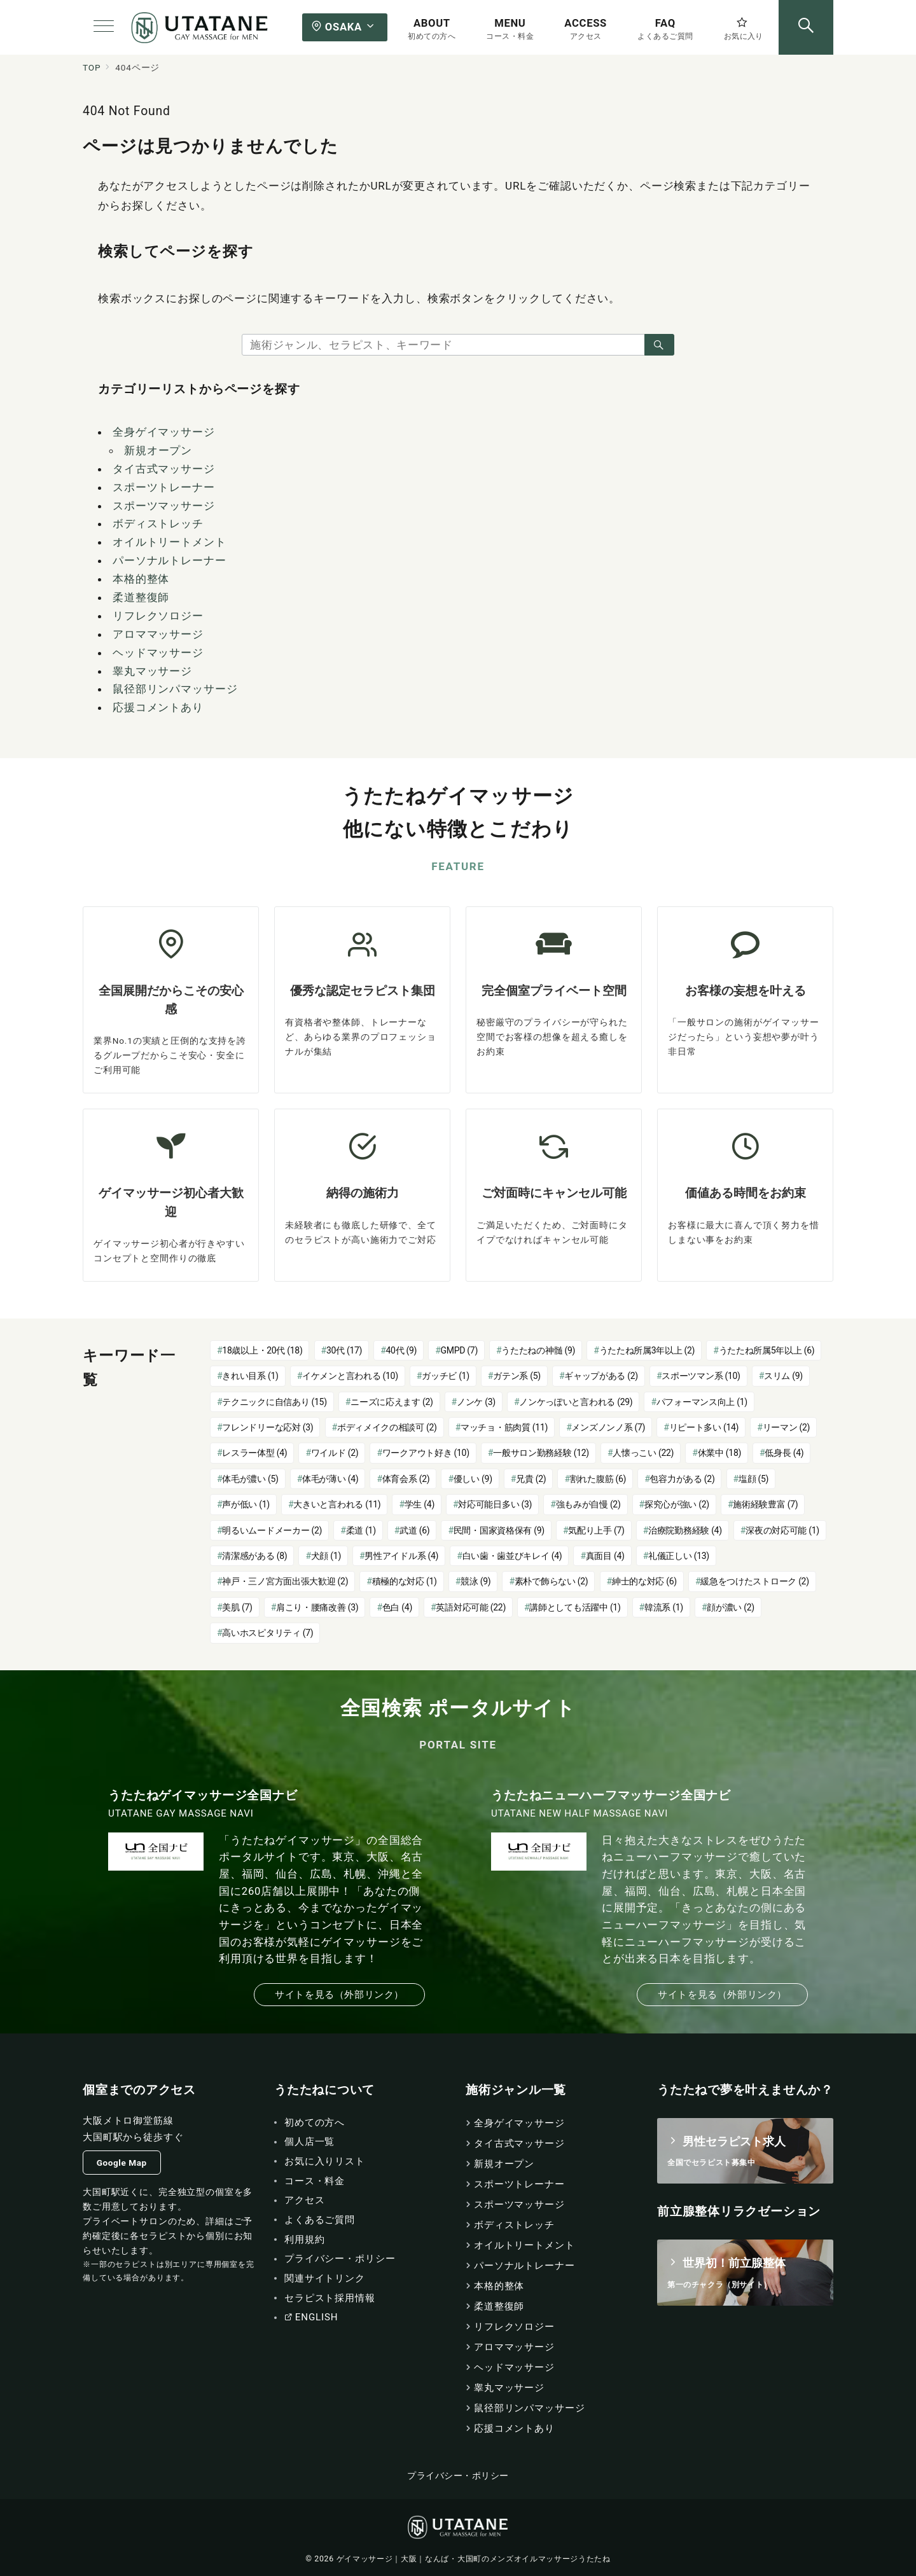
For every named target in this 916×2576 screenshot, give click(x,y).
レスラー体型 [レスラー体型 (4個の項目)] (254, 1453)
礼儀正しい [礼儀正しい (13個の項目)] (678, 1556)
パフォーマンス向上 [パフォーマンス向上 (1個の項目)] (701, 1402)
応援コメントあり (158, 707)
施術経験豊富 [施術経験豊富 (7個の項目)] (765, 1504)
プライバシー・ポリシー (458, 2476)
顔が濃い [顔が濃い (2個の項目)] (730, 1607)
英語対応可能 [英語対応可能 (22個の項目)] (471, 1607)
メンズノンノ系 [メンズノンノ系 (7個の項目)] (608, 1427)
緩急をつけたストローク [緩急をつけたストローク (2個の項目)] (754, 1581)
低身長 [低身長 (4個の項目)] (784, 1453)
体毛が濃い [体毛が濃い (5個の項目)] (250, 1479)
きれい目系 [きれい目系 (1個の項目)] (250, 1376)
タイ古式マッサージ (164, 468)
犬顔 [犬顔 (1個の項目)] (326, 1556)
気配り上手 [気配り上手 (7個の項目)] (596, 1530)
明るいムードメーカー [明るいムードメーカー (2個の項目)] (272, 1530)
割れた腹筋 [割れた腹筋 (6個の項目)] (598, 1479)
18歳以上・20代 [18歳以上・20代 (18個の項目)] (262, 1350)
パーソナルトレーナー (169, 560)
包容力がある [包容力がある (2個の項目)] (681, 1479)
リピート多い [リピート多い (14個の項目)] (704, 1427)
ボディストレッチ (158, 523)
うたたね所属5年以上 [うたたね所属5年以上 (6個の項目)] (767, 1350)
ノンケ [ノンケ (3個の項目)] (476, 1402)
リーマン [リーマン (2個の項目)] (786, 1427)
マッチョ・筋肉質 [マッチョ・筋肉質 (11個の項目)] (504, 1427)
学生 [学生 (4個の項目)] (419, 1504)
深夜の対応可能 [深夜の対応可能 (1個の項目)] (782, 1530)
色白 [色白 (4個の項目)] (397, 1607)
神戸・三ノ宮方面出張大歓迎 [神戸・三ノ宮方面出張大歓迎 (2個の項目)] (285, 1581)
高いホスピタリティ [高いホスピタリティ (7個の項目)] (267, 1633)
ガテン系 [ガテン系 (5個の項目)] (517, 1376)
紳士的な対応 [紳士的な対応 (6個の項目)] (644, 1581)
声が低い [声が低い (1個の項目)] (246, 1504)
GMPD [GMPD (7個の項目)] (459, 1350)
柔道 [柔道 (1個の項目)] (361, 1530)
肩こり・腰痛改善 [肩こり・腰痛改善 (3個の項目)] (317, 1607)
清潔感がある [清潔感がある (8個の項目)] (254, 1556)
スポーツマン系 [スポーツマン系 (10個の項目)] (701, 1376)
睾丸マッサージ (152, 671)
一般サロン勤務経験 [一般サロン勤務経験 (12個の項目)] (541, 1453)
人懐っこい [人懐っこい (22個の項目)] (643, 1453)
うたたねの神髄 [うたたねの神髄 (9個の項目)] (538, 1350)
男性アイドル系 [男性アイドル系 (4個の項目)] (401, 1556)
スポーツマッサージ (164, 505)
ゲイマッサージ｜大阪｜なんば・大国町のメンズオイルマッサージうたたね (474, 2558)
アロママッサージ (158, 634)
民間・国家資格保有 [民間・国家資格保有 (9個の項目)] (499, 1530)
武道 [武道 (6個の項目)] (414, 1530)
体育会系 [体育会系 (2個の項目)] (406, 1479)
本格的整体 (141, 578)
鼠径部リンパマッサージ (175, 688)
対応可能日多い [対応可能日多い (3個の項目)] (495, 1504)
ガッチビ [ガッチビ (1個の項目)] (445, 1376)
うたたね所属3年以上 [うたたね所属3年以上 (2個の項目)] (647, 1350)
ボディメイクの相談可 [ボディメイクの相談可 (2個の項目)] (387, 1427)
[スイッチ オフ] (806, 27)
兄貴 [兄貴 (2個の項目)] (531, 1479)
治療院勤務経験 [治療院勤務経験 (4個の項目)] (685, 1530)
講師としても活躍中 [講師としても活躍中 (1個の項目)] (574, 1607)
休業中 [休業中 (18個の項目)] (719, 1453)
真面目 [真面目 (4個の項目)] (605, 1556)
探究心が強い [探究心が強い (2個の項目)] (676, 1504)
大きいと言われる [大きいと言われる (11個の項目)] (336, 1504)
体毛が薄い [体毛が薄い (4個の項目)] (330, 1479)
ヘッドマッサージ (158, 652)
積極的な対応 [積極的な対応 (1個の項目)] (404, 1581)
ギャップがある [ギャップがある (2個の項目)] (601, 1376)
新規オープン (158, 450)
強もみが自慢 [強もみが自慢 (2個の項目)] (588, 1504)
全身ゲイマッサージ (164, 432)
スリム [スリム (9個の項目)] (783, 1376)
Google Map (122, 2162)
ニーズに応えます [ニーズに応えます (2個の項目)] (391, 1402)
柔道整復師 (141, 597)
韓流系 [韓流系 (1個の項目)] (663, 1607)
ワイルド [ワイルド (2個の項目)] (335, 1453)
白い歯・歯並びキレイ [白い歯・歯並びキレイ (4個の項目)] (512, 1556)
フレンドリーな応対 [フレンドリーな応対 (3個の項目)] (267, 1427)
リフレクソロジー (158, 615)
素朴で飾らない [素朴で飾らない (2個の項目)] (551, 1581)
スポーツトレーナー (164, 487)
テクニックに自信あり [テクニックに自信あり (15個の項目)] (274, 1402)
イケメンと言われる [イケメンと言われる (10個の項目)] (350, 1376)
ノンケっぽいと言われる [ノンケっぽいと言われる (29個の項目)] (575, 1402)
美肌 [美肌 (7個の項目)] (237, 1607)
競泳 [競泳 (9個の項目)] (475, 1581)
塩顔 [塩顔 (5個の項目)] (753, 1479)
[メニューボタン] (103, 27)
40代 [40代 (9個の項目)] (401, 1350)
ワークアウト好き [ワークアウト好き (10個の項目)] (425, 1453)
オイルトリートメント (169, 542)
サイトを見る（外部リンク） (339, 1994)
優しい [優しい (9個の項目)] (473, 1479)
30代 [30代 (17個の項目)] (344, 1350)
